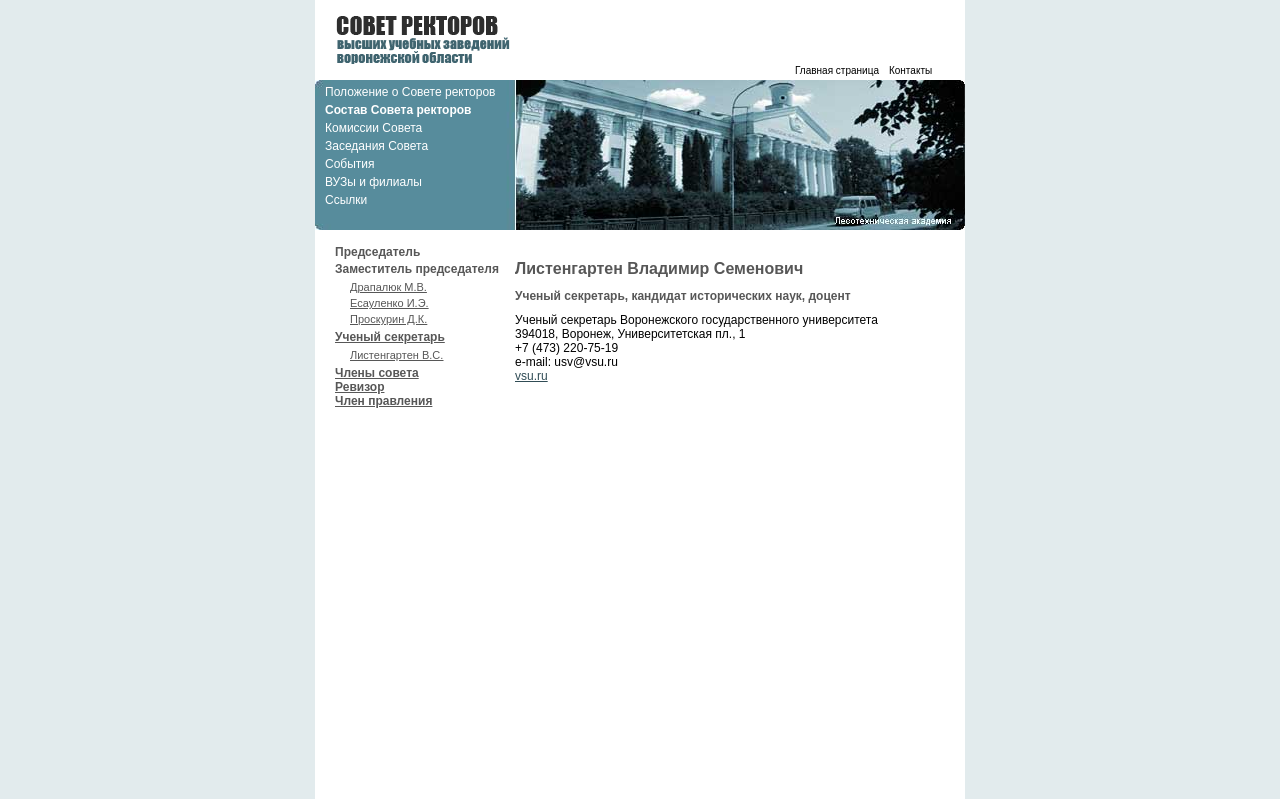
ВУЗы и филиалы (373, 182)
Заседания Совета (376, 146)
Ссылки (346, 200)
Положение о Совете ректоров (410, 92)
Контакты (910, 70)
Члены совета (377, 373)
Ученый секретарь (425, 346)
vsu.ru (531, 376)
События (350, 164)
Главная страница (837, 70)
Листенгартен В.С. (396, 355)
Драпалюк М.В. (388, 287)
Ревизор (359, 387)
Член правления (383, 401)
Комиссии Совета (373, 128)
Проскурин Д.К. (388, 319)
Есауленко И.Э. (389, 303)
